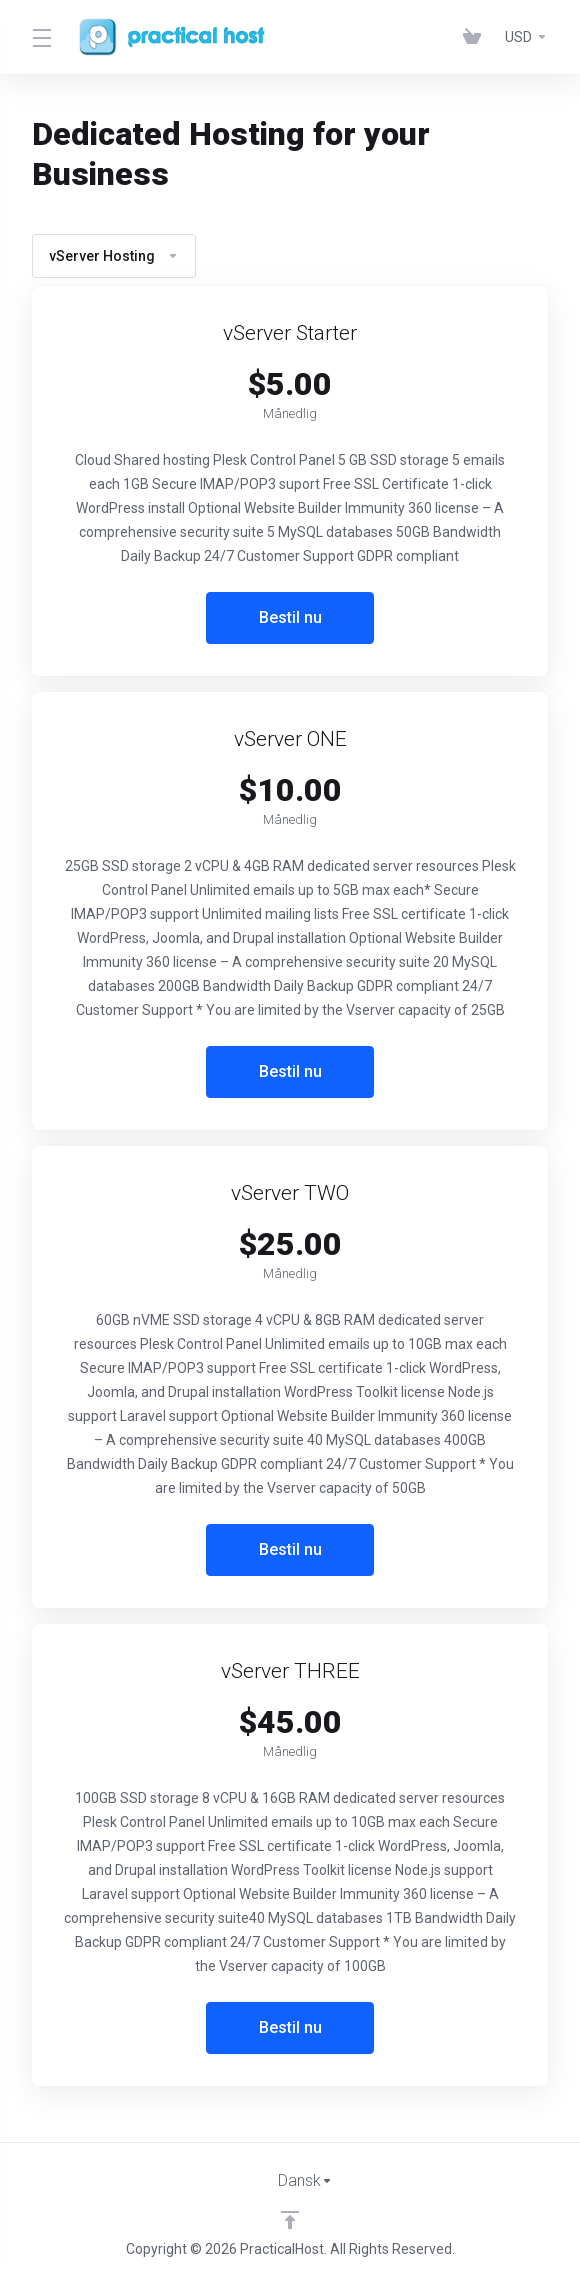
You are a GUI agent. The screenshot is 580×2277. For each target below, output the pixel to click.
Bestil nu (290, 617)
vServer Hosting (114, 256)
